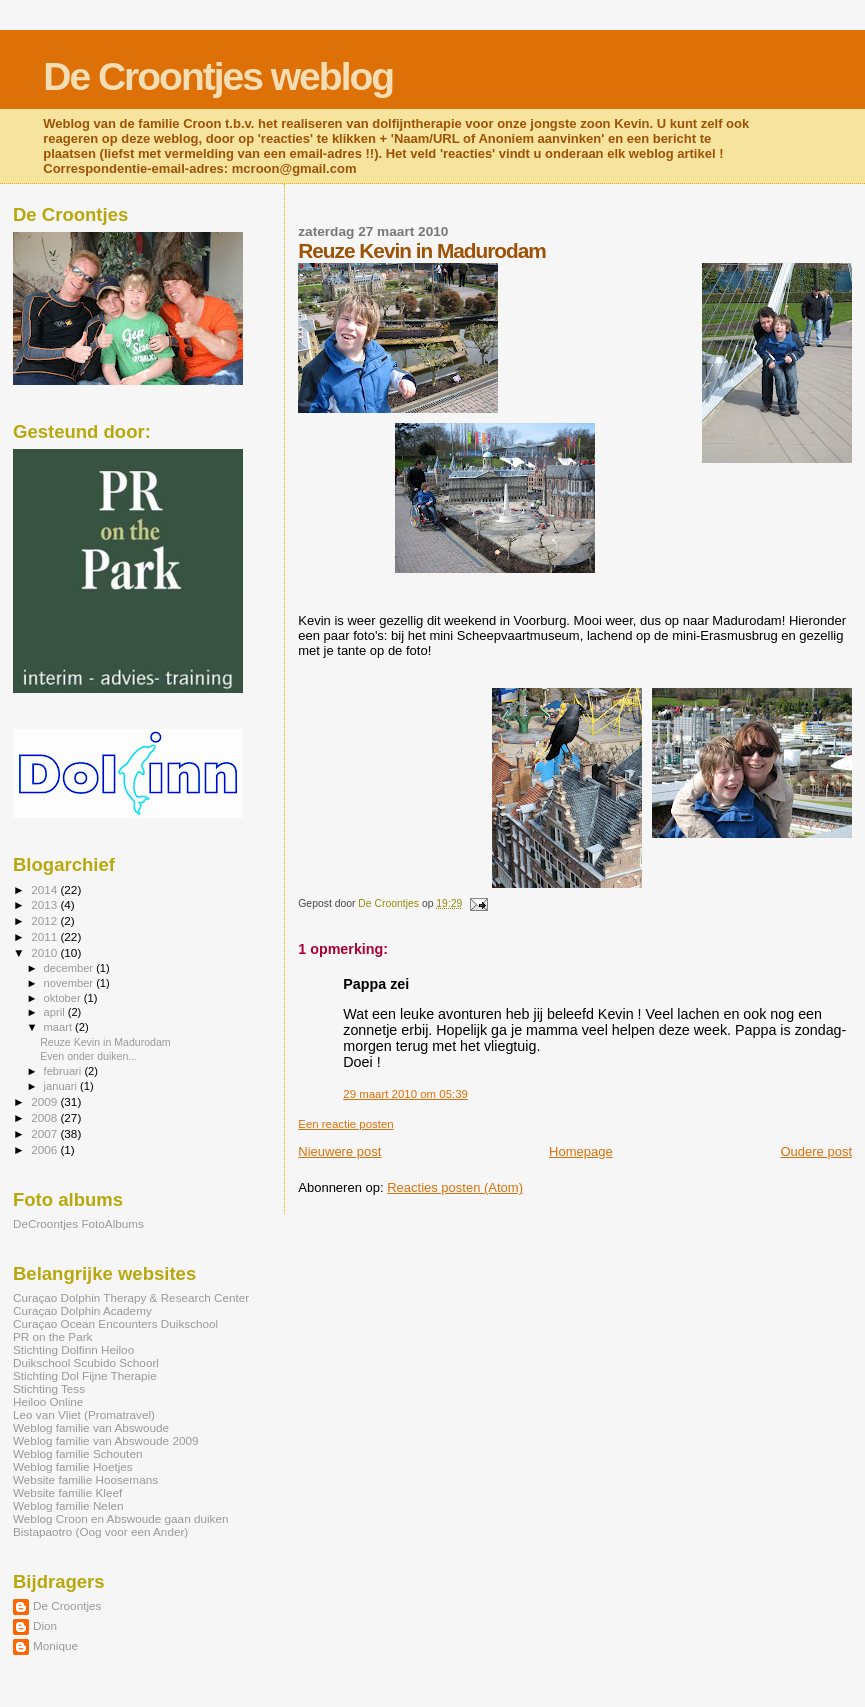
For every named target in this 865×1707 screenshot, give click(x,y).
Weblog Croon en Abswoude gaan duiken (120, 1518)
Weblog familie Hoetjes (73, 1466)
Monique (55, 1645)
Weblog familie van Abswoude (91, 1427)
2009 (45, 1101)
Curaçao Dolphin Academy (82, 1310)
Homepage (581, 1151)
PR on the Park (52, 1336)
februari (64, 1071)
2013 (45, 904)
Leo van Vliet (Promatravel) (84, 1414)
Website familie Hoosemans (85, 1479)
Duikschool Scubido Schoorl (86, 1362)
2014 (45, 889)
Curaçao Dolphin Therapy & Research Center (131, 1297)
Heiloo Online (48, 1401)
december (70, 968)
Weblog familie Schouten (77, 1453)
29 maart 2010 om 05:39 (405, 1094)
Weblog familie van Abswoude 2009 (105, 1440)
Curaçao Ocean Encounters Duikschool (115, 1323)
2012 (45, 920)
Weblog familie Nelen (68, 1505)
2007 (45, 1133)
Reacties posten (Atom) (455, 1187)
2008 (45, 1117)
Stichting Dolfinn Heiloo (73, 1349)
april (56, 1012)
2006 (45, 1149)
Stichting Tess (49, 1388)
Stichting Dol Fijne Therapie (85, 1375)
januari (62, 1086)
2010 (45, 952)
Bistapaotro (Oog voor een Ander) (100, 1531)
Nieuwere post (339, 1151)
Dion (45, 1625)
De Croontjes (67, 1605)
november (70, 983)
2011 (45, 936)
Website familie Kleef (67, 1492)
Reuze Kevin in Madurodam (105, 1042)
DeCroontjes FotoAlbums (78, 1223)
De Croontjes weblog (218, 76)
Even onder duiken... (88, 1056)
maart (60, 1027)
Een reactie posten (345, 1124)
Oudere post (816, 1151)
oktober (64, 998)
